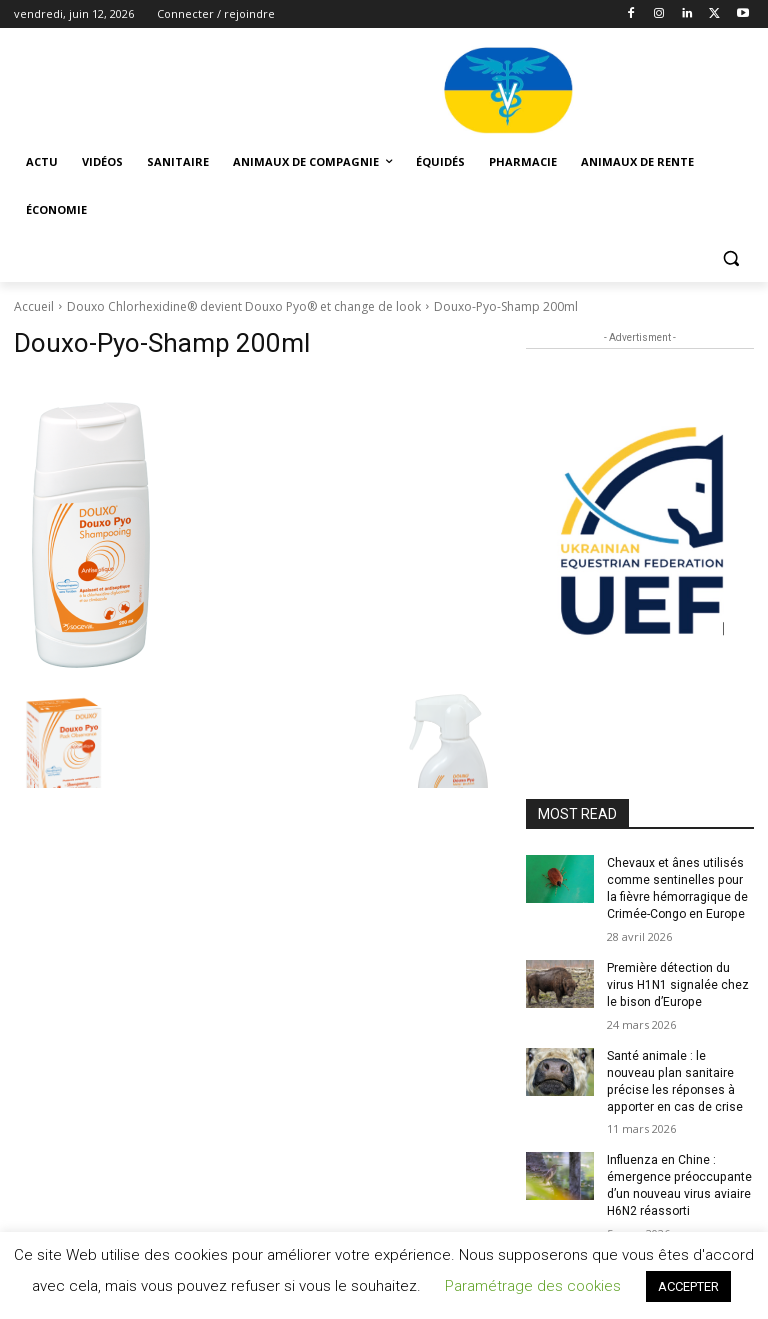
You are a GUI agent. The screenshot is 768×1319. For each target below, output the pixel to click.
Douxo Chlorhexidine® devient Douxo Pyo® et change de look (244, 306)
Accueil (34, 306)
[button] (730, 258)
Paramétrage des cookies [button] (533, 1286)
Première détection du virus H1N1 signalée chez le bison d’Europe (678, 985)
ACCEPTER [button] (688, 1286)
